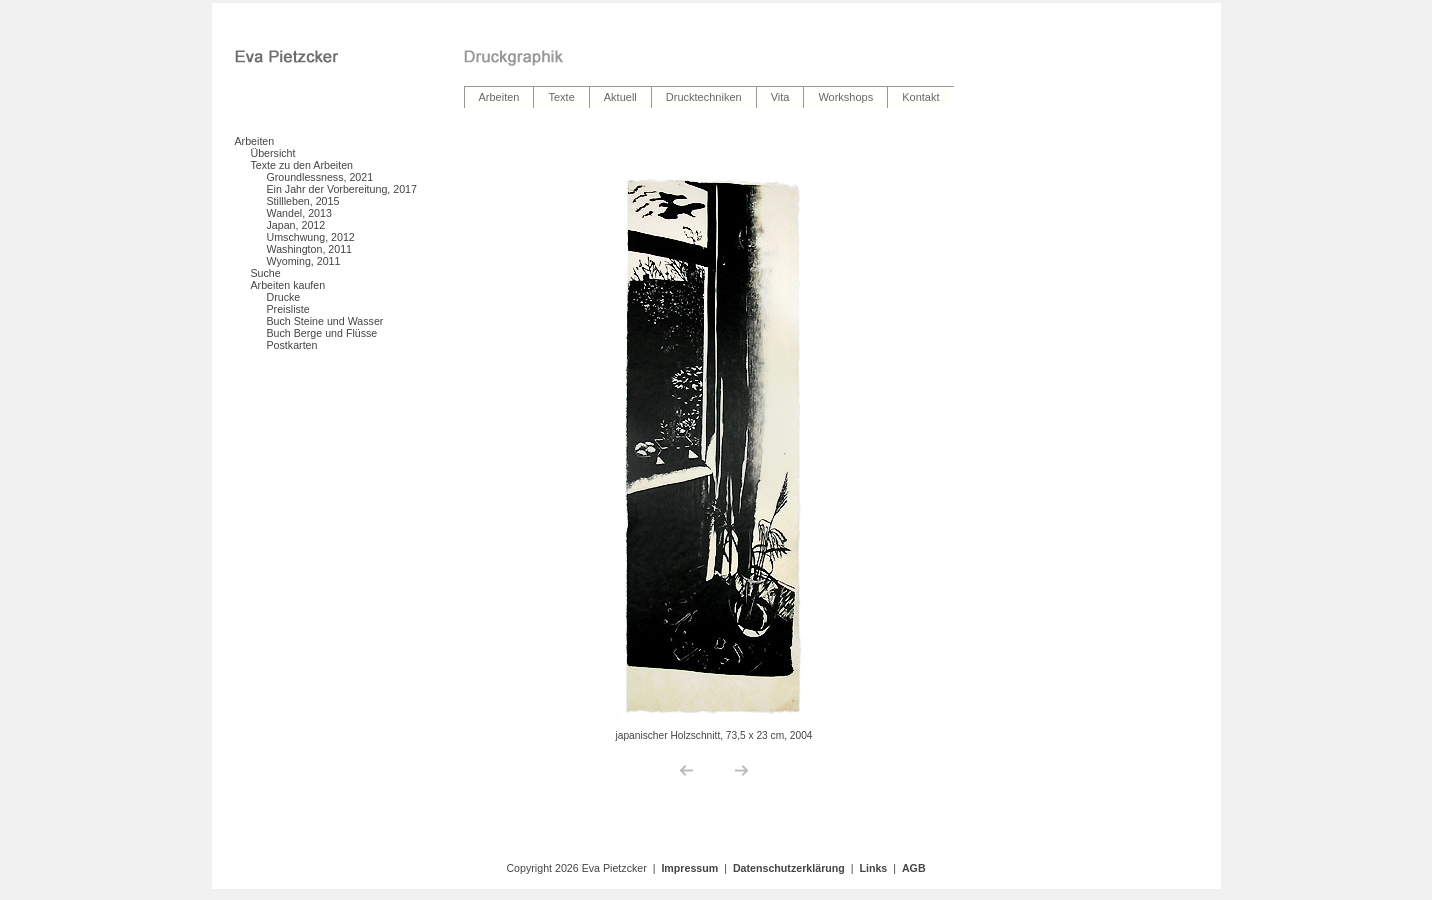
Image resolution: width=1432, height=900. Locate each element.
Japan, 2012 (296, 225)
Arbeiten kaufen (288, 285)
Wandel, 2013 (299, 213)
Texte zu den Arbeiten (302, 165)
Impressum (689, 868)
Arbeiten (255, 141)
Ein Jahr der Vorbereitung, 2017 (342, 189)
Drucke (284, 297)
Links (873, 868)
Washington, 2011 (310, 249)
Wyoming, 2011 (304, 261)
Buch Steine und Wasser (325, 321)
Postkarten (292, 345)
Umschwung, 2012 (311, 237)
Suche (266, 273)
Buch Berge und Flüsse (322, 333)
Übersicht (273, 153)
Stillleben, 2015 (303, 201)
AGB (914, 868)
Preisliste (288, 309)
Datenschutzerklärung (789, 868)
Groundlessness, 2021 (320, 177)
